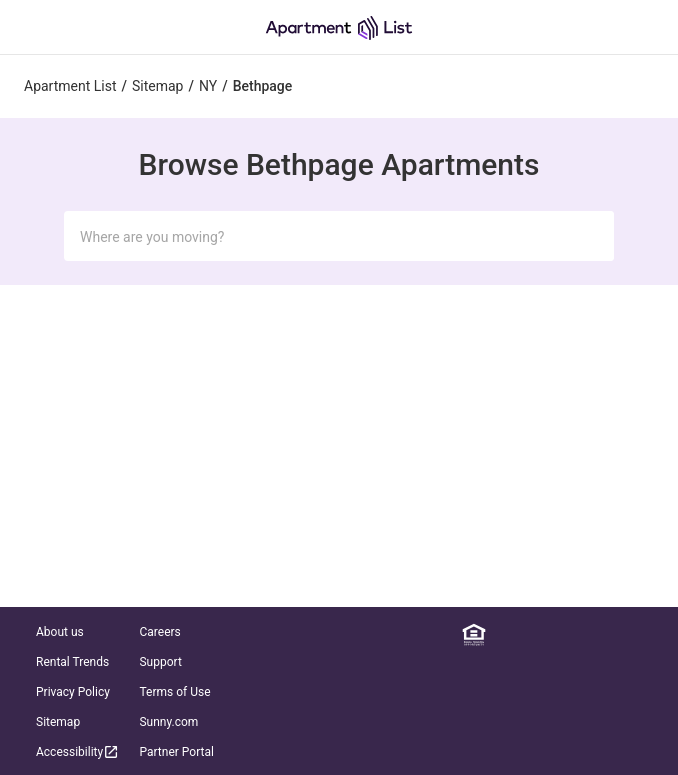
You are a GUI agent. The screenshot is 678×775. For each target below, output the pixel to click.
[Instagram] (562, 635)
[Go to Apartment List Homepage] (339, 27)
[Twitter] (591, 635)
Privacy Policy (73, 692)
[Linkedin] (503, 635)
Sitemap (58, 722)
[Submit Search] (586, 236)
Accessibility (78, 751)
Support (160, 662)
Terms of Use (174, 692)
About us (60, 632)
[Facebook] (533, 635)
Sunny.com (168, 722)
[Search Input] (319, 237)
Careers (159, 632)
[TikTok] (650, 635)
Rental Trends (72, 662)
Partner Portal (176, 752)
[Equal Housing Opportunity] (474, 635)
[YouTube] (621, 635)
